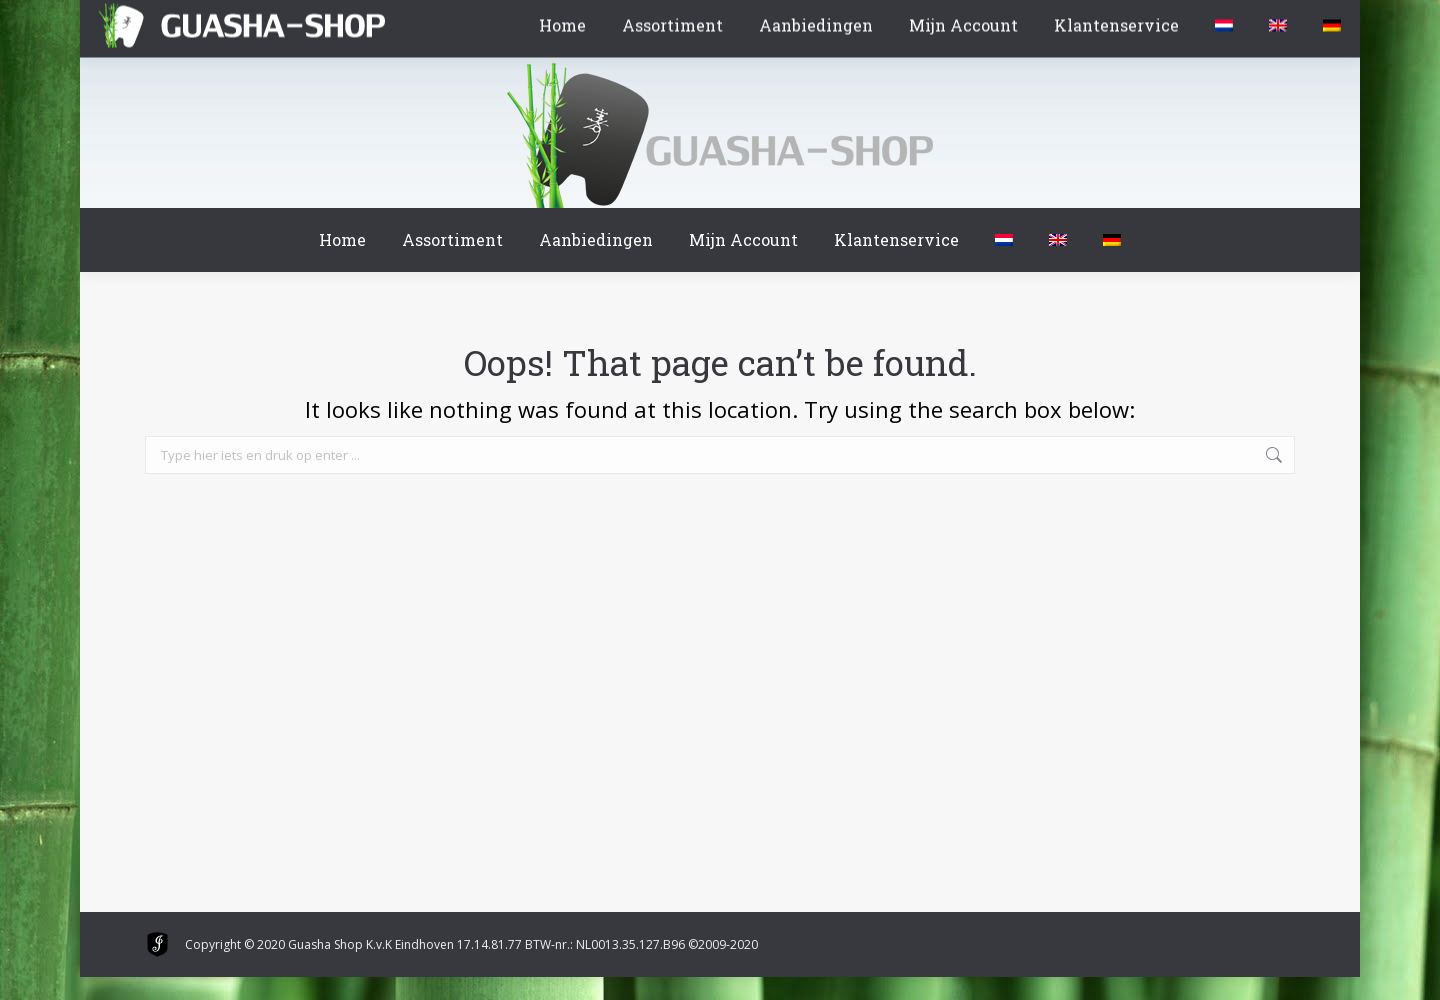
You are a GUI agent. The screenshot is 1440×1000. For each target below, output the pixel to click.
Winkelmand (204, 19)
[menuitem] (1004, 240)
